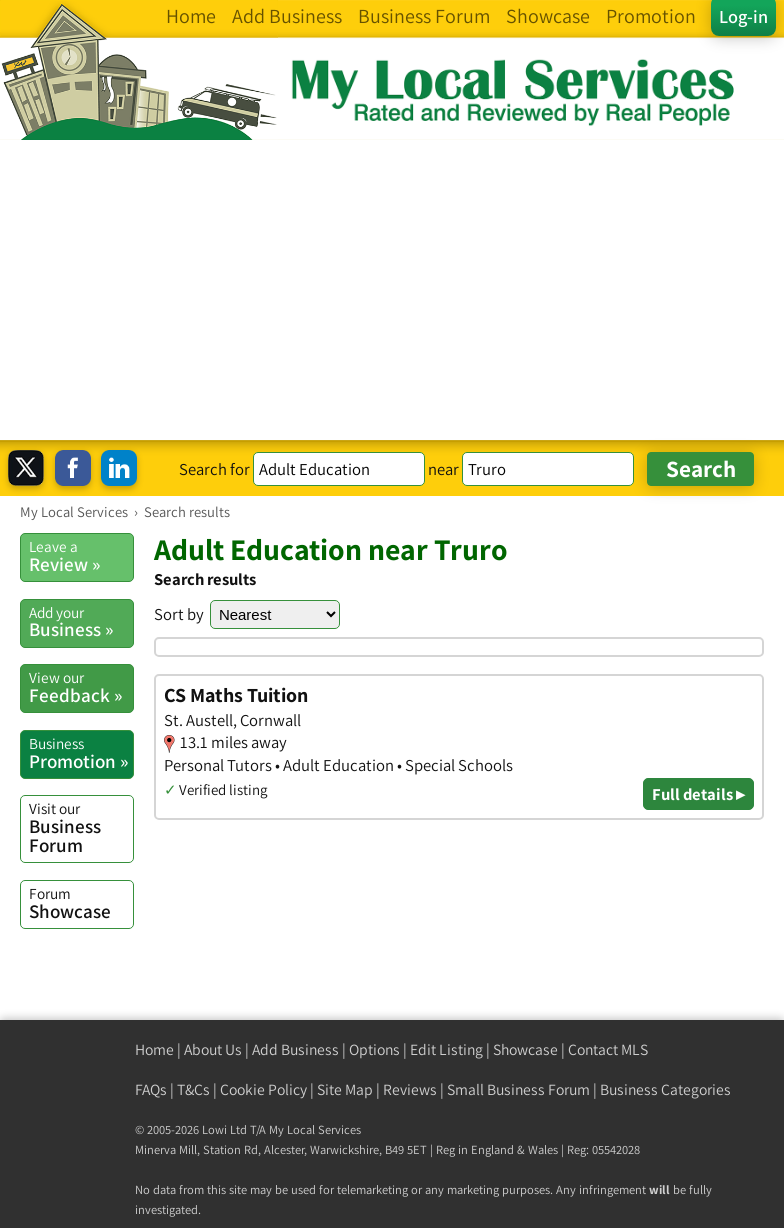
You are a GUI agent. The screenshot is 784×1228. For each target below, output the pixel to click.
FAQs (151, 1089)
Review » (81, 556)
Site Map (345, 1089)
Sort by (179, 614)
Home (154, 1049)
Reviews (410, 1089)
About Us (213, 1049)
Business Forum (81, 827)
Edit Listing (446, 1049)
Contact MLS (608, 1049)
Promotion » (81, 753)
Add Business (295, 1049)
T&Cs (193, 1089)
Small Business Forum (518, 1089)
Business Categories (665, 1089)
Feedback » (81, 687)
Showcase (81, 903)
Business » (81, 622)
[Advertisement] (392, 290)
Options (374, 1049)
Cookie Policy (263, 1089)
